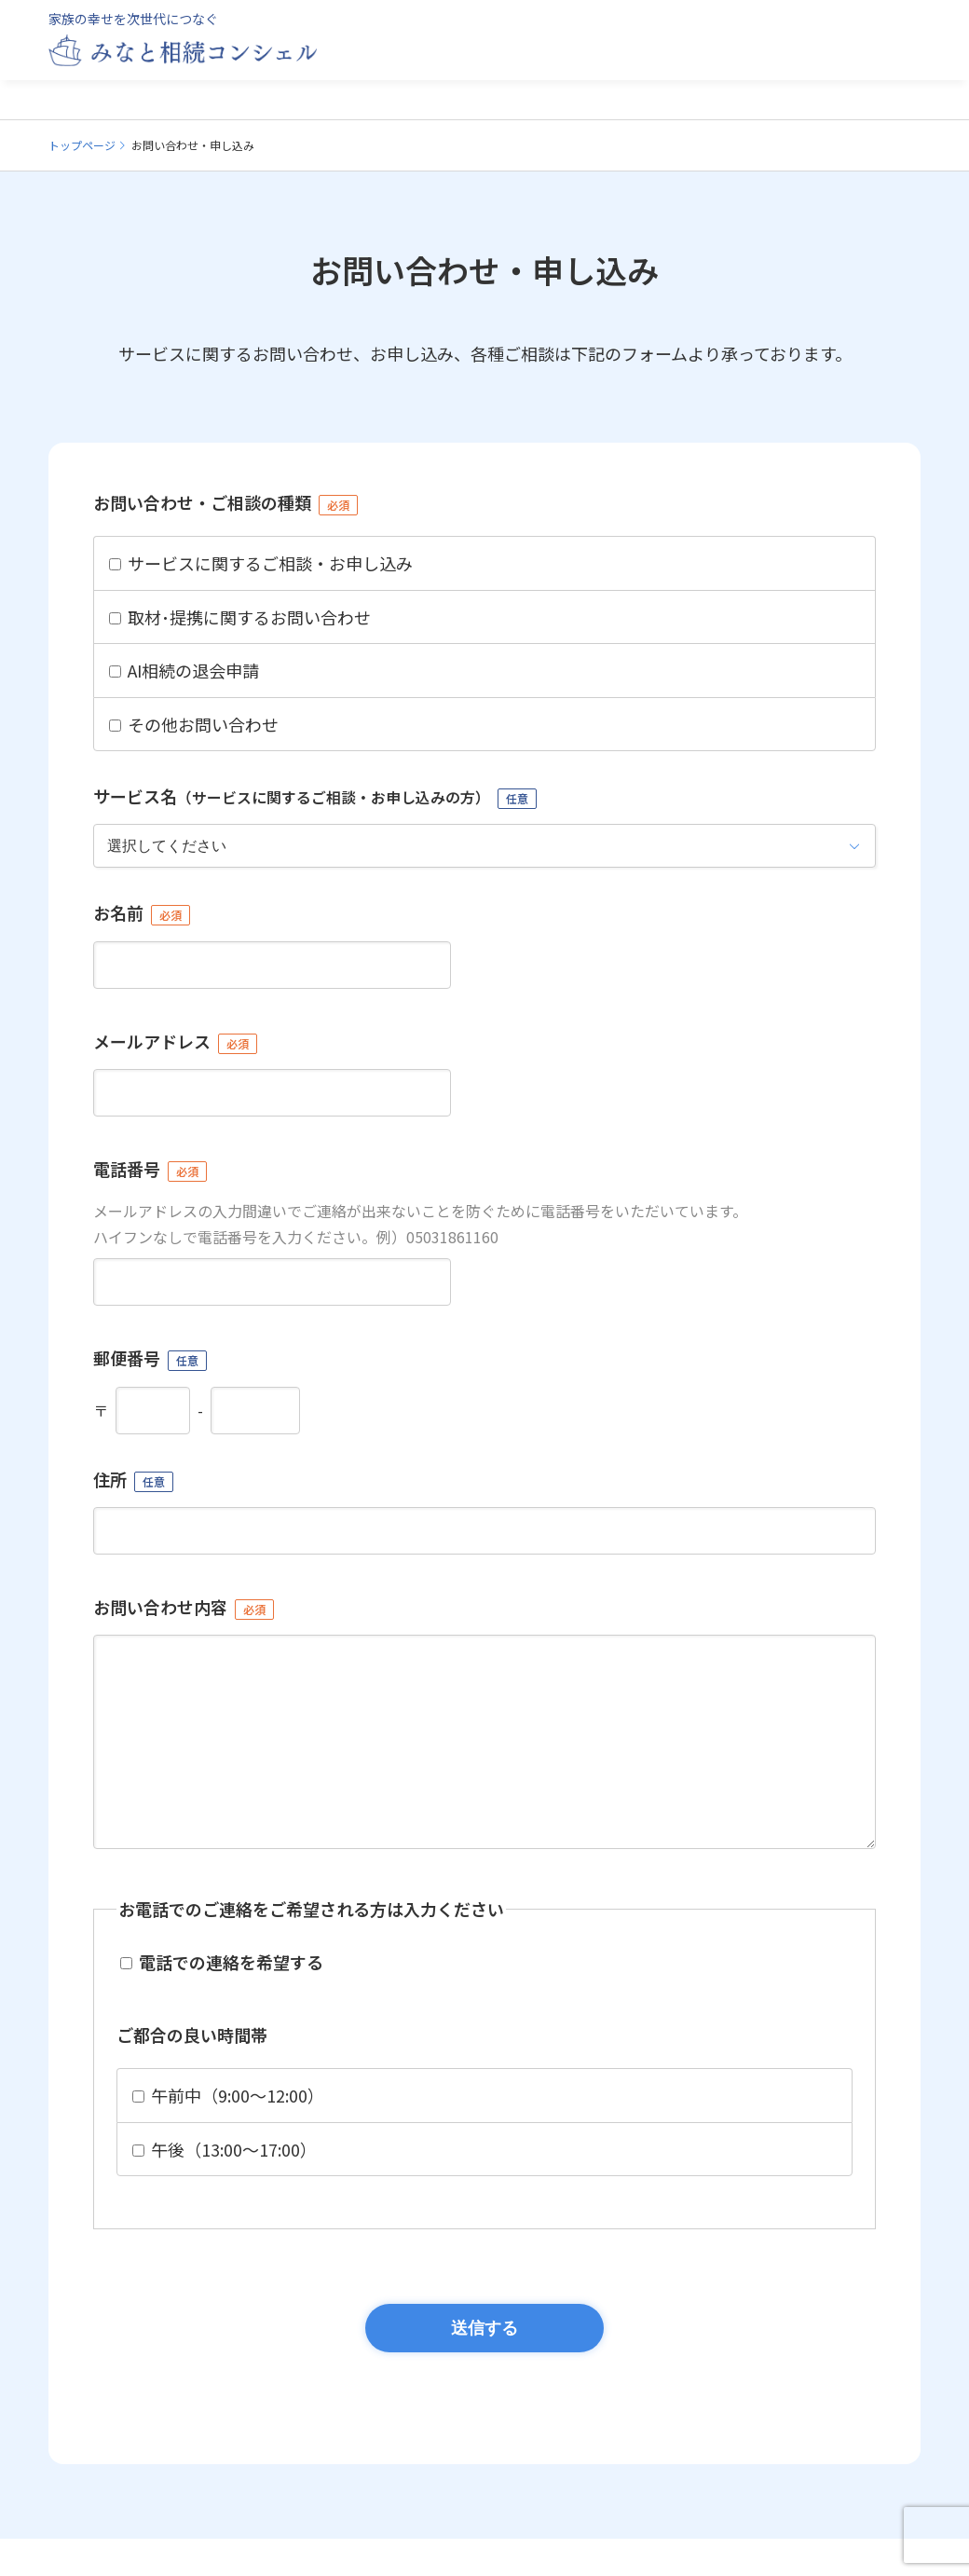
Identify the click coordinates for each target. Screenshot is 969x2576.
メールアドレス (175, 1041)
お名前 (141, 912)
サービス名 (315, 796)
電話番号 (150, 1169)
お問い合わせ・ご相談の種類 (225, 502)
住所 (133, 1479)
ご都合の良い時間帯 (191, 2072)
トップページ (82, 145)
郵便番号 (150, 1358)
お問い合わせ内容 (183, 1607)
